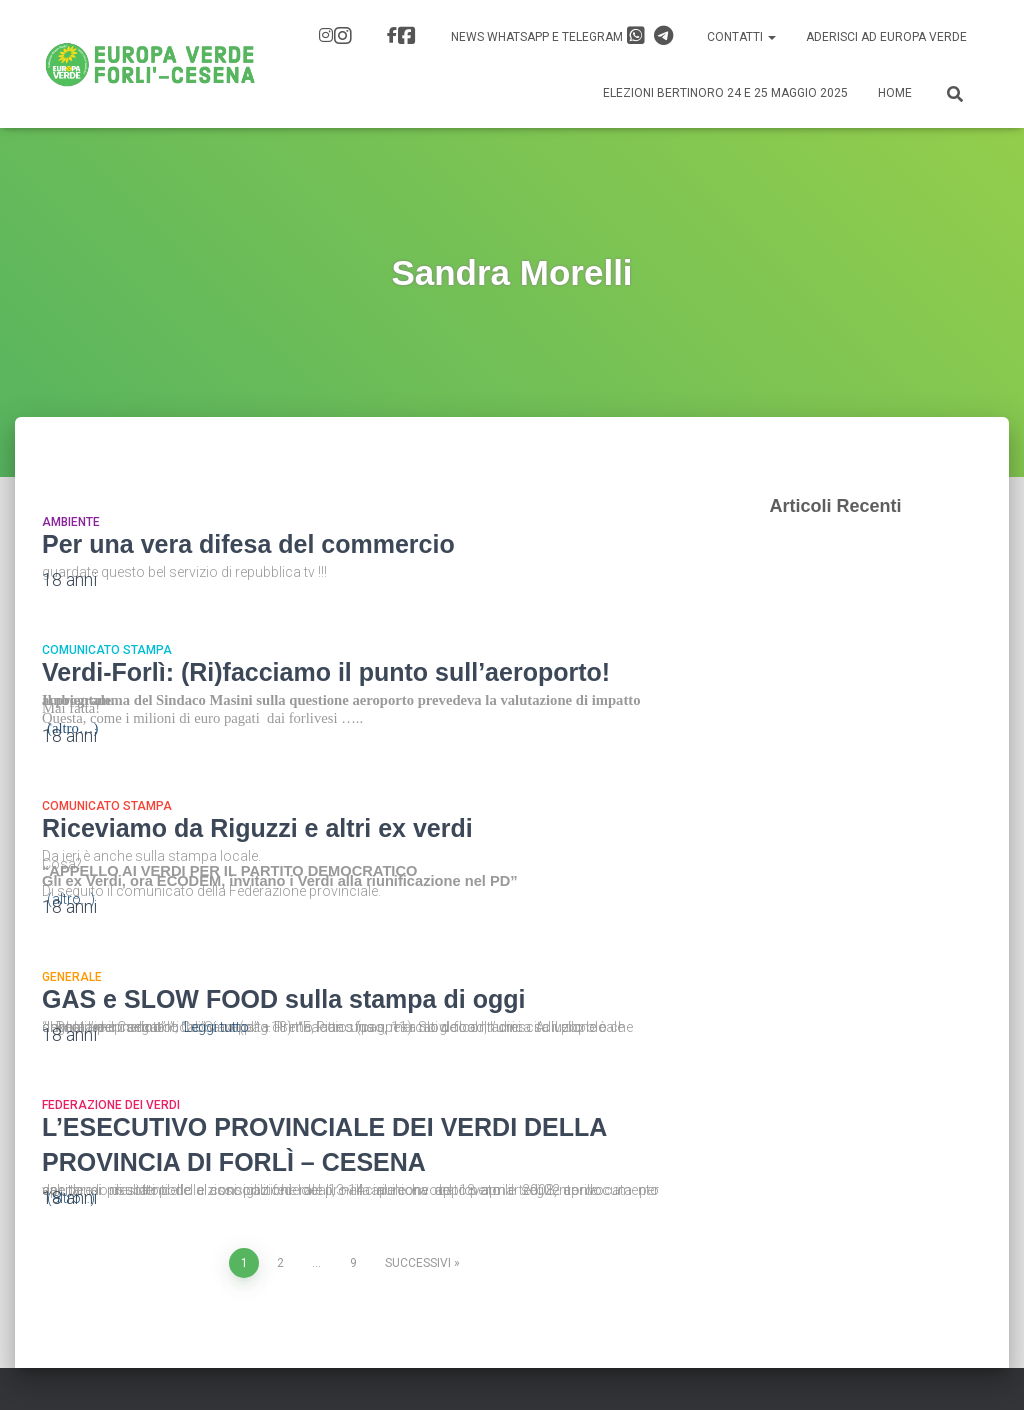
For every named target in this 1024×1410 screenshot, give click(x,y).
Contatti (741, 37)
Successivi (418, 1263)
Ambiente (71, 522)
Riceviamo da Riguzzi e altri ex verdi (257, 828)
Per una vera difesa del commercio (248, 544)
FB (407, 36)
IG (343, 36)
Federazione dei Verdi (111, 1105)
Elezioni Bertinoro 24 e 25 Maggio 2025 (725, 93)
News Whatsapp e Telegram (562, 36)
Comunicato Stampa (107, 650)
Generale (72, 977)
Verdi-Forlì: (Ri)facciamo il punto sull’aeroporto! (326, 672)
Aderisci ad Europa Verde (886, 37)
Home (895, 93)
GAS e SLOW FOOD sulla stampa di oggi (283, 999)
